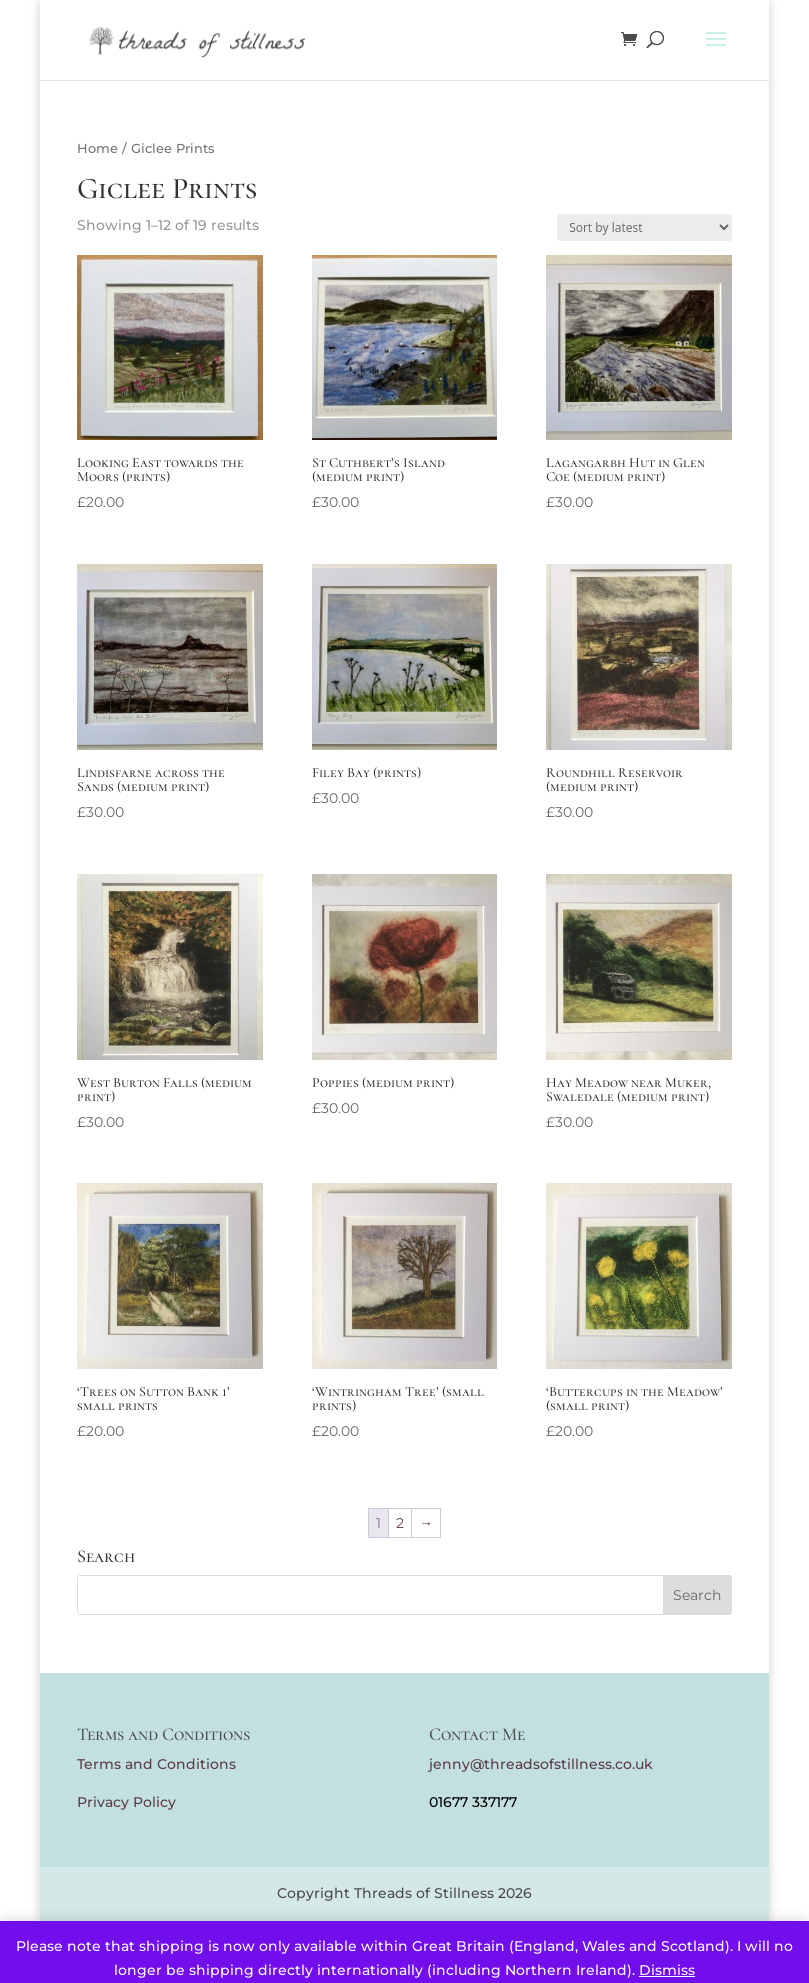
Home (97, 148)
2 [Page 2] (400, 1523)
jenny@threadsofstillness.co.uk (541, 1764)
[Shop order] (644, 227)
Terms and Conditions (156, 1764)
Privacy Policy (126, 1802)
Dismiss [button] (667, 1970)
